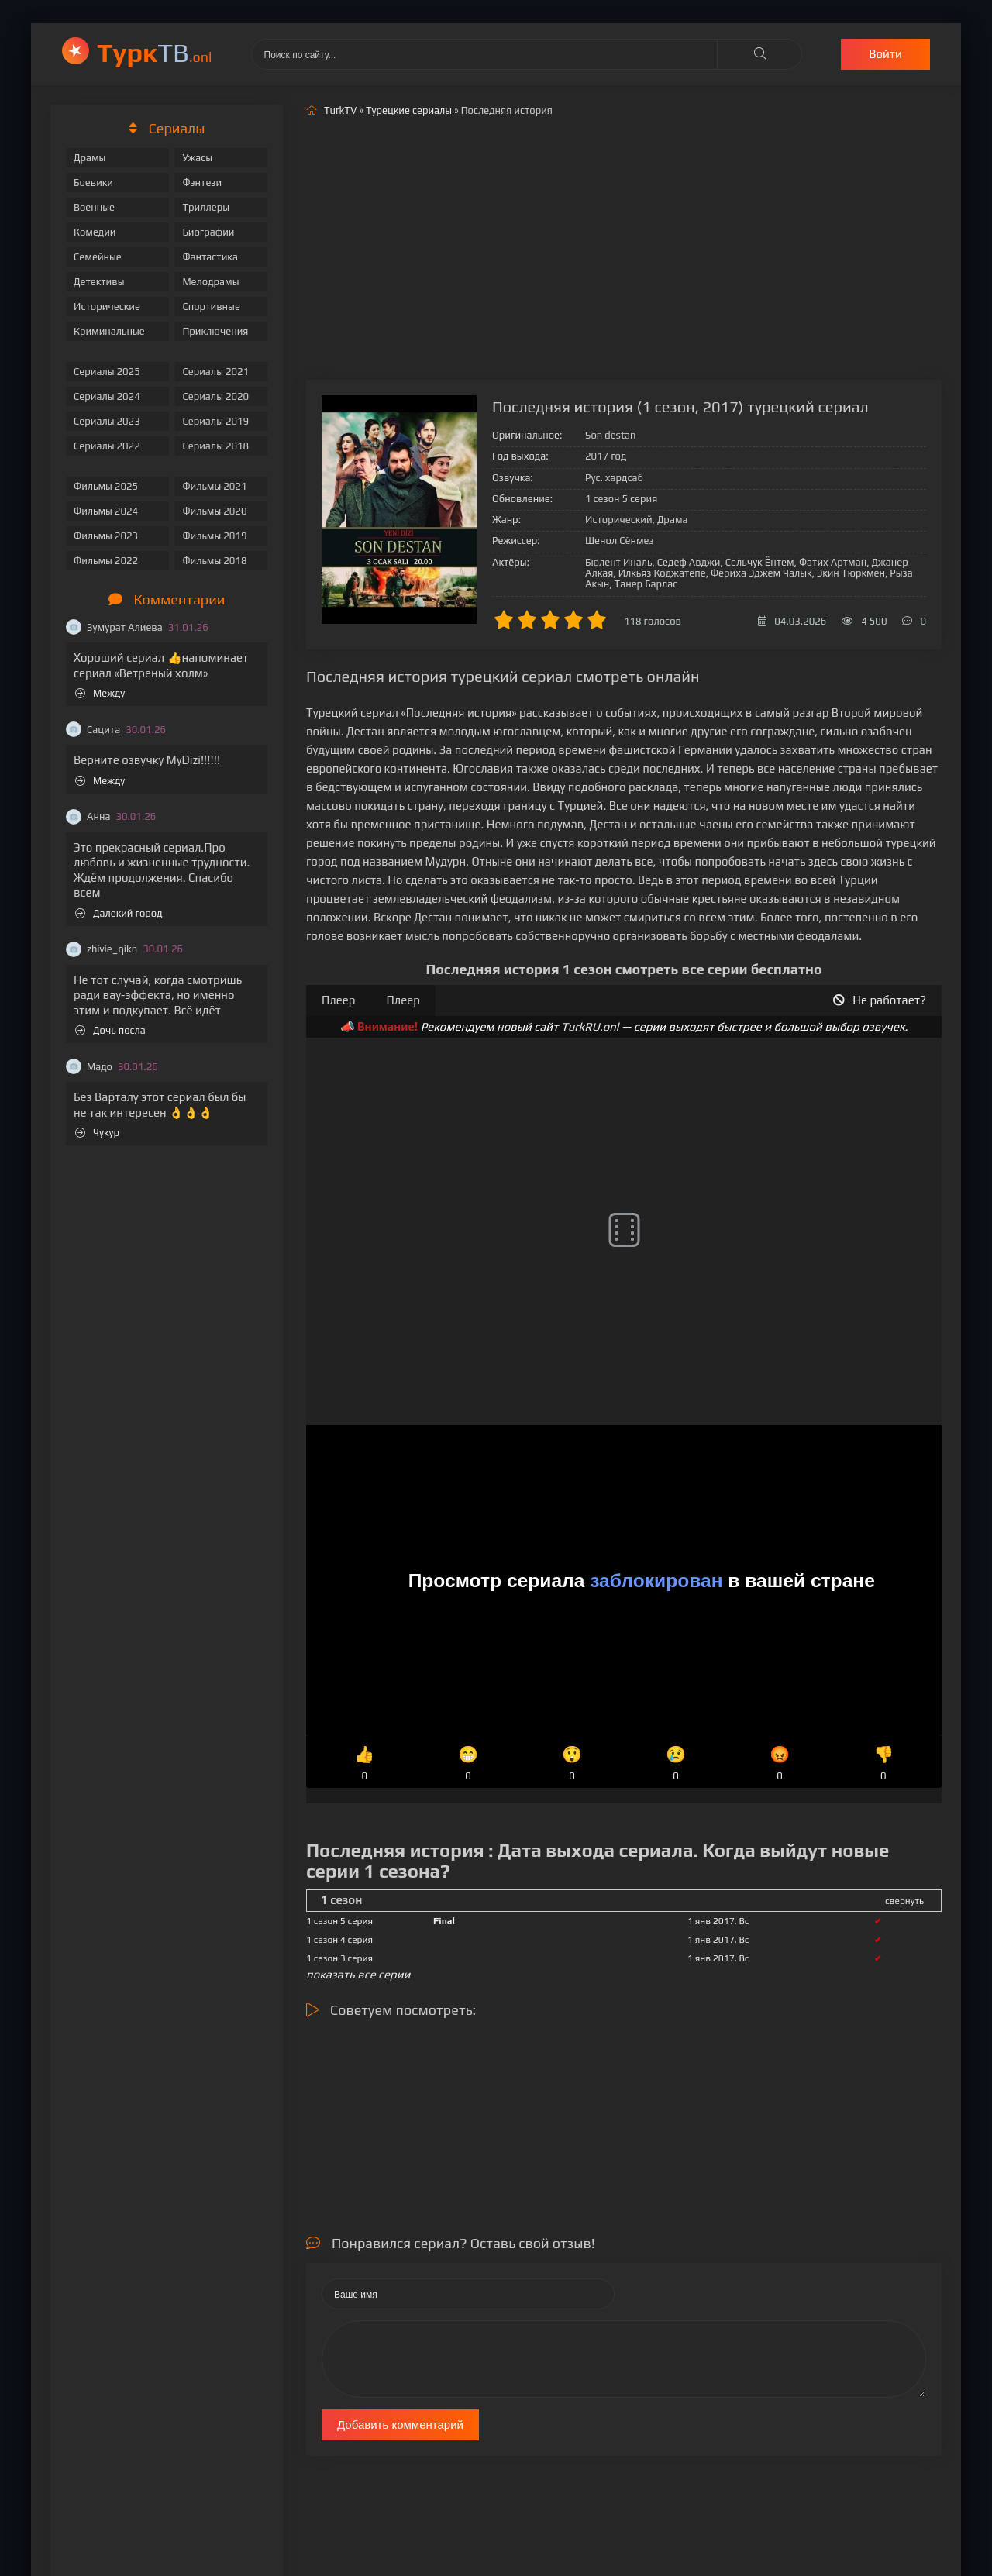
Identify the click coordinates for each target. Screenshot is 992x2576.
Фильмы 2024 (106, 511)
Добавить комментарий (400, 2424)
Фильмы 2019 (214, 536)
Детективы (99, 282)
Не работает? (879, 1000)
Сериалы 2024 (107, 396)
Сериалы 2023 (107, 421)
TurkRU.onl (590, 1026)
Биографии (208, 232)
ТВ (154, 52)
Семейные (98, 257)
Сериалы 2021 (215, 371)
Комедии (95, 232)
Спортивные (210, 306)
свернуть (904, 1901)
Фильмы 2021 (214, 486)
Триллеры (205, 207)
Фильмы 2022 (106, 561)
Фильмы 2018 (214, 561)
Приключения (215, 331)
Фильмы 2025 (106, 486)
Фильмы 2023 (106, 536)
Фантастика (210, 257)
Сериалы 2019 (215, 421)
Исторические (107, 306)
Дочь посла (110, 1030)
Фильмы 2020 (214, 511)
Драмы (89, 158)
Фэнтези (202, 182)
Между (100, 693)
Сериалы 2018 (215, 446)
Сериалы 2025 (107, 371)
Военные (94, 207)
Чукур (97, 1133)
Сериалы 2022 (107, 446)
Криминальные (109, 331)
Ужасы (197, 158)
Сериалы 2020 (215, 396)
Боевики (93, 182)
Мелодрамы (210, 282)
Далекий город (119, 913)
